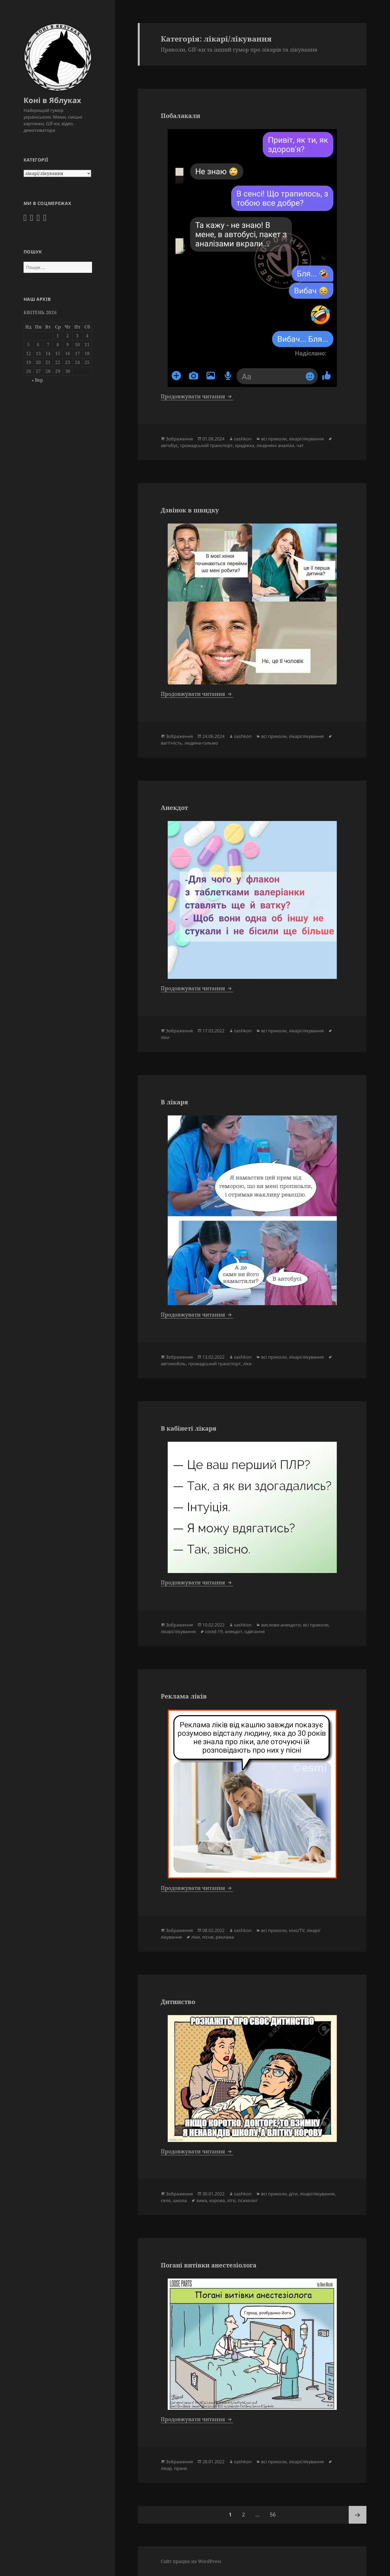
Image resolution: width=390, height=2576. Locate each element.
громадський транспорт (206, 445)
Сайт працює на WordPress (191, 2561)
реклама (225, 1937)
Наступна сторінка (357, 2515)
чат (300, 445)
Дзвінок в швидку (190, 510)
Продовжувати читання (197, 396)
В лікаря (174, 1102)
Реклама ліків (184, 1696)
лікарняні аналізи (275, 445)
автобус (169, 445)
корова (217, 2200)
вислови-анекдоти (281, 1625)
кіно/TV (296, 1930)
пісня (207, 1937)
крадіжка (244, 445)
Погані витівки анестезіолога (208, 2265)
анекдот (233, 1631)
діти (293, 2194)
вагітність (171, 743)
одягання (254, 1631)
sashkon (243, 439)
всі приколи (274, 439)
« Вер (37, 380)
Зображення (179, 439)
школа (180, 2200)
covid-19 (214, 1631)
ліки (165, 1037)
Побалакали (180, 115)
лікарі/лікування (306, 439)
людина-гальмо (201, 743)
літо (231, 2200)
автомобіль (173, 1364)
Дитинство (178, 2001)
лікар (166, 2468)
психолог (248, 2200)
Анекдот (174, 807)
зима (201, 2200)
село (166, 2200)
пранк (180, 2468)
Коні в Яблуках (52, 100)
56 (274, 2512)
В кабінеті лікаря (188, 1428)
